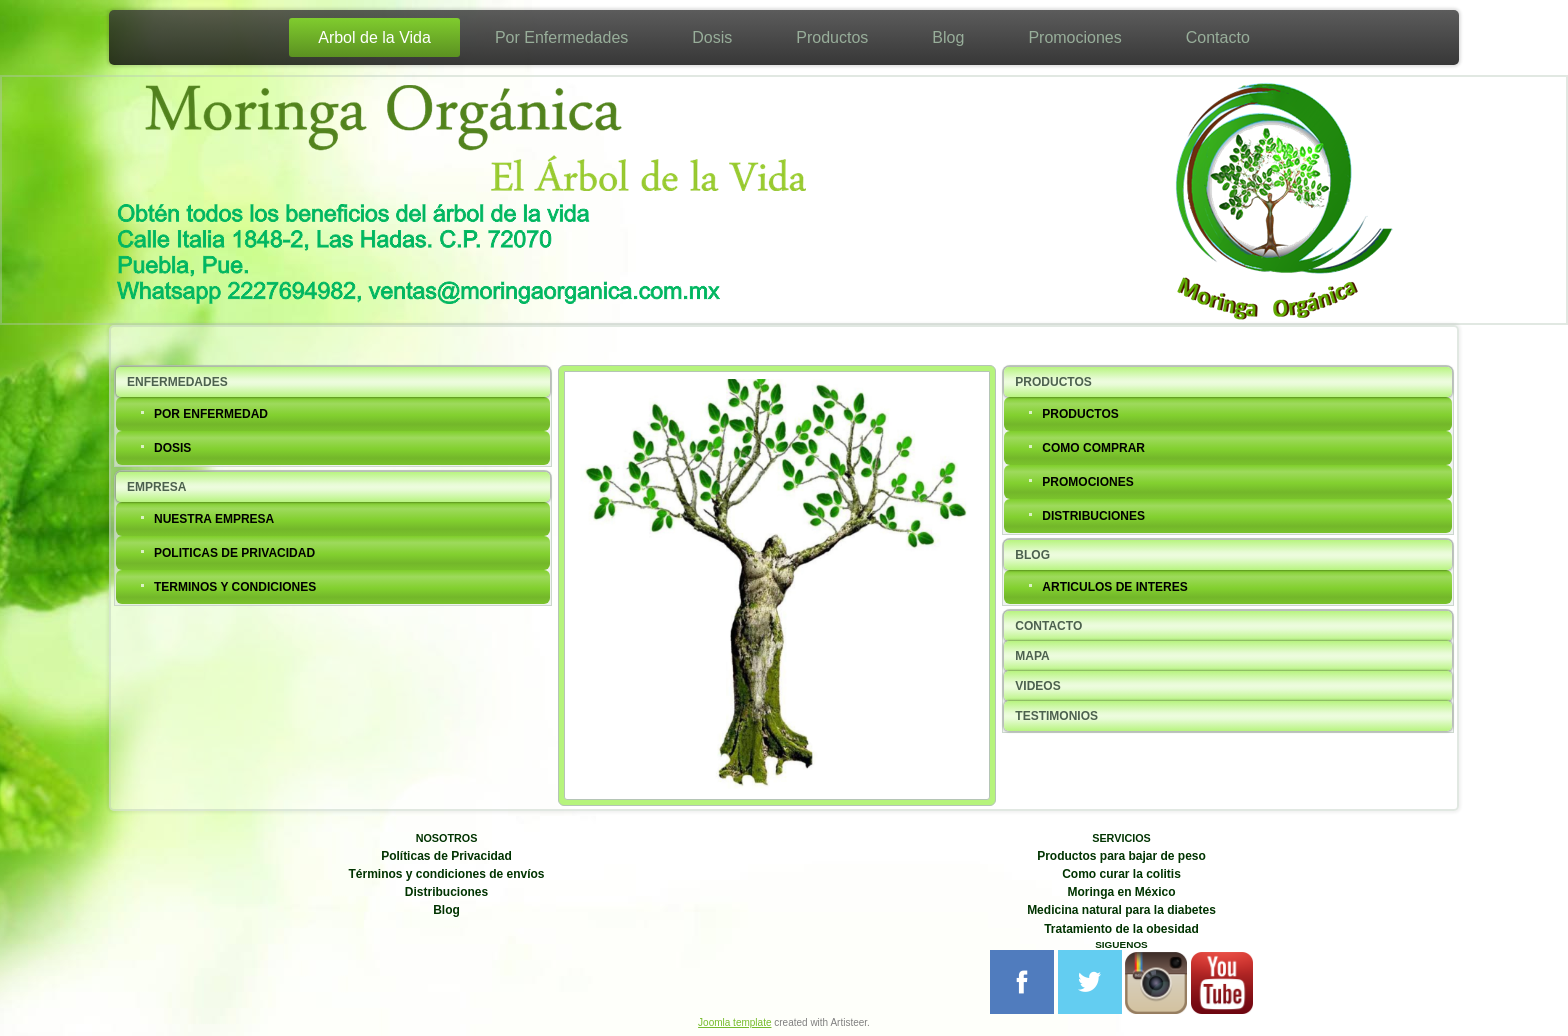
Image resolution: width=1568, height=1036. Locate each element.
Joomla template (734, 1022)
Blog (948, 37)
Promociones (1074, 37)
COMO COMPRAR (1093, 448)
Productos (832, 37)
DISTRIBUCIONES (1093, 516)
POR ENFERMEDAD (211, 414)
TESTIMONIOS (1056, 716)
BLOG (1032, 555)
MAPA (1032, 656)
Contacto (1218, 37)
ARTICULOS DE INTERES (1114, 587)
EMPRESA (156, 487)
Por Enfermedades (561, 37)
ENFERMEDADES (177, 382)
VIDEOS (1037, 686)
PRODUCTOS (1053, 382)
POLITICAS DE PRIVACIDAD (234, 553)
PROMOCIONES (1087, 482)
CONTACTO (1048, 626)
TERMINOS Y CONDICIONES (235, 587)
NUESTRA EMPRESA (214, 519)
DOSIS (172, 448)
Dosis (712, 37)
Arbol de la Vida (374, 37)
